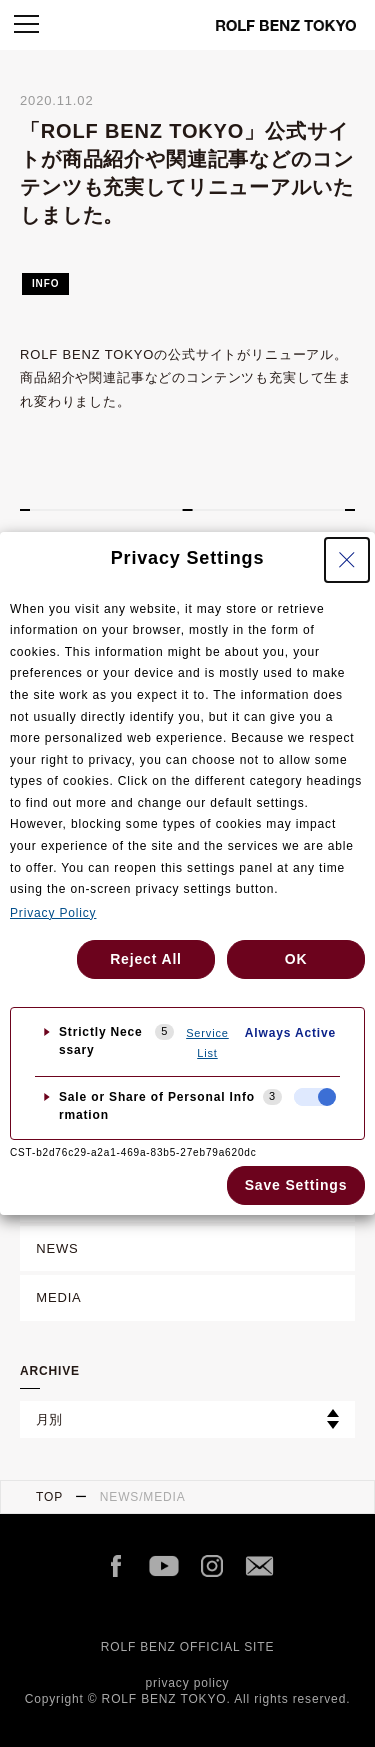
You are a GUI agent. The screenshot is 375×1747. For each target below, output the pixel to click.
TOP (49, 1497)
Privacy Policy (53, 913)
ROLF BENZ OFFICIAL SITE (188, 1647)
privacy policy (188, 1683)
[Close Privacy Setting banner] (347, 560)
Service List (207, 1043)
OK (296, 959)
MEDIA (58, 1297)
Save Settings (296, 1185)
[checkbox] (315, 1097)
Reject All (146, 959)
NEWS (57, 1248)
